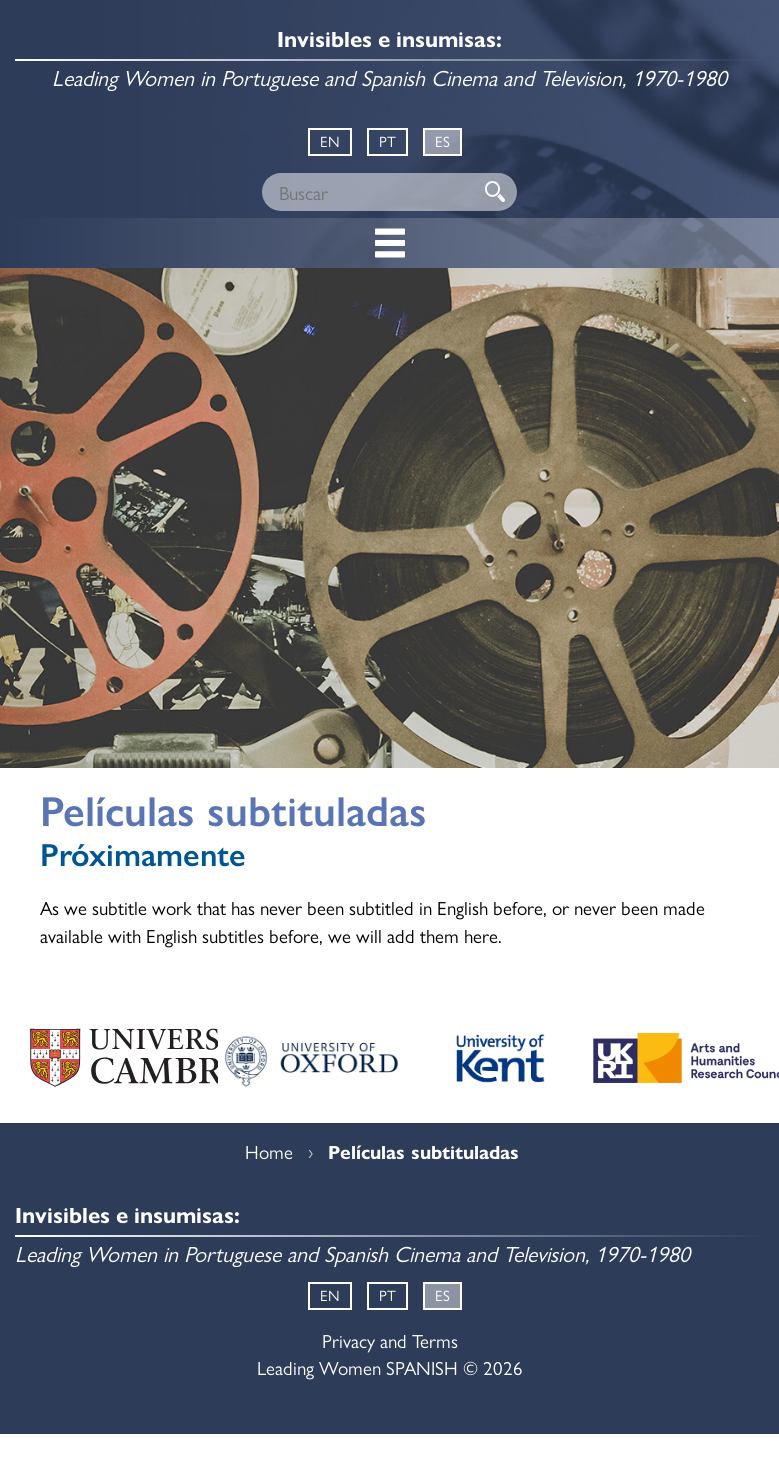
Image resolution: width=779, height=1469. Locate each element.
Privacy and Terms (390, 1340)
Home (269, 1151)
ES (442, 140)
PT (387, 140)
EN (330, 140)
